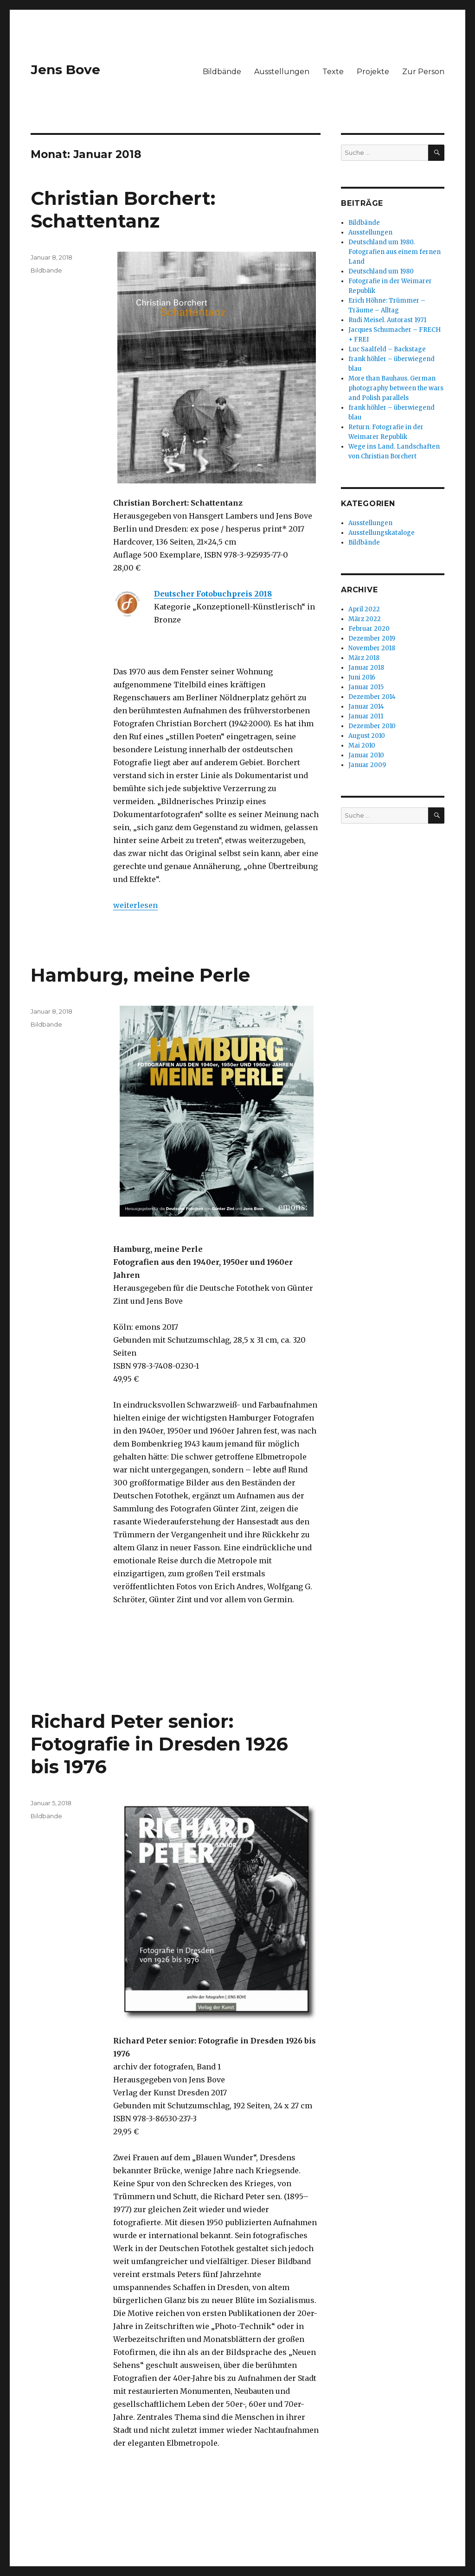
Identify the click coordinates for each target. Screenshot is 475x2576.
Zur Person (423, 71)
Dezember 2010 (372, 726)
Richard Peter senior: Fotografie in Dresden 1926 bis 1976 (159, 1744)
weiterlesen (135, 905)
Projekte (373, 71)
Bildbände (222, 71)
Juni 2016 (361, 677)
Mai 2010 (361, 745)
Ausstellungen (281, 71)
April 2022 (364, 609)
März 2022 (364, 619)
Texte (333, 71)
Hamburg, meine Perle (140, 975)
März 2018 (363, 658)
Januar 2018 (366, 668)
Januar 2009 (367, 765)
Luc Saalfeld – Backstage (387, 349)
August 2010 (366, 736)
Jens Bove (65, 69)
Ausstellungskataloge (381, 533)
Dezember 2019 (371, 638)
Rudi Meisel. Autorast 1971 (387, 320)
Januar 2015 (366, 687)
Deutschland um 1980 (381, 271)
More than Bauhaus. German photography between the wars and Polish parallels (395, 388)
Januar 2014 (366, 707)
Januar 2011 (365, 716)
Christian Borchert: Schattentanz (123, 209)
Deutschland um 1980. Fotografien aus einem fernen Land (394, 252)
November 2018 (371, 648)
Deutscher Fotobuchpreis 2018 (213, 593)
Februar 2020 (369, 629)
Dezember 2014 (372, 697)
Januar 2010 (366, 755)
